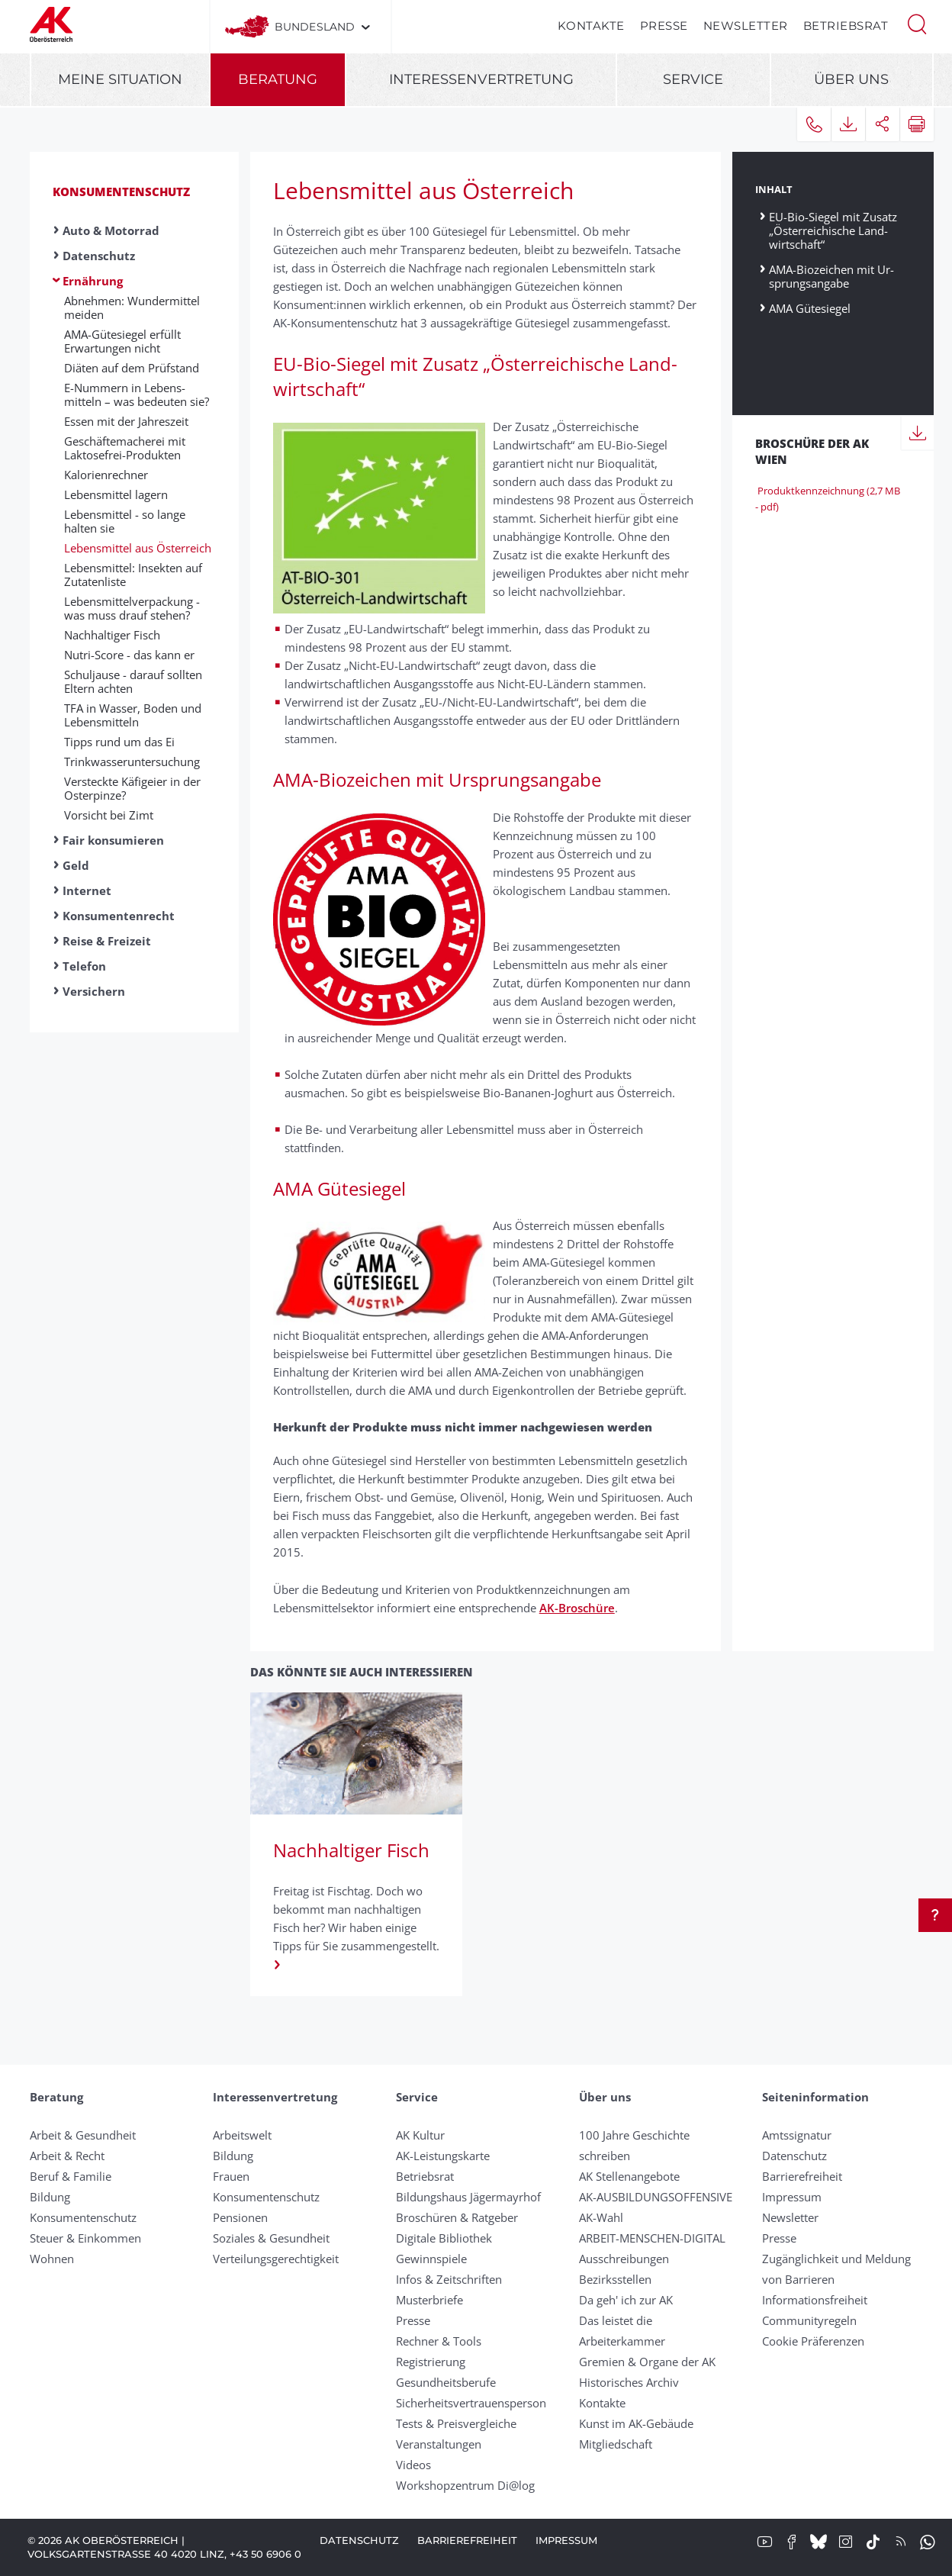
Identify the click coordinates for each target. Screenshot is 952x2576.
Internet (87, 890)
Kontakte (591, 25)
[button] (917, 23)
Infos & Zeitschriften (449, 2279)
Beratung (277, 79)
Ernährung (93, 280)
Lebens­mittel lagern (116, 494)
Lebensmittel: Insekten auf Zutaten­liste (133, 574)
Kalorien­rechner (106, 474)
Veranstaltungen (438, 2444)
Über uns (851, 79)
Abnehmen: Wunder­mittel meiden (132, 307)
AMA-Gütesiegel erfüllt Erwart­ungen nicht (122, 341)
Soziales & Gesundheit (271, 2238)
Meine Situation (120, 79)
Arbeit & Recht (67, 2155)
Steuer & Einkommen (85, 2238)
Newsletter (745, 25)
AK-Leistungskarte (443, 2155)
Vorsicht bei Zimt (108, 815)
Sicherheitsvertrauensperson (471, 2402)
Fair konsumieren (113, 840)
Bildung (50, 2196)
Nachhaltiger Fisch (112, 635)
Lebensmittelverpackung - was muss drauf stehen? (132, 608)
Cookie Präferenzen (813, 2341)
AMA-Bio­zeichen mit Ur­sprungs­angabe (831, 276)
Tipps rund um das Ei (119, 742)
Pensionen (240, 2217)
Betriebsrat (846, 25)
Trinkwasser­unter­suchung (132, 761)
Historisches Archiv (629, 2382)
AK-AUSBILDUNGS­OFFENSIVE (655, 2196)
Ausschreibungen (624, 2258)
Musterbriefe (429, 2299)
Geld (76, 865)
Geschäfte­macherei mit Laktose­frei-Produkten (124, 448)
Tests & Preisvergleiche (456, 2423)
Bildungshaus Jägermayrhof (468, 2196)
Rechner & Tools (438, 2341)
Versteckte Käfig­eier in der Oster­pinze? (132, 788)
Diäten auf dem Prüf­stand (131, 368)
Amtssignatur (796, 2135)
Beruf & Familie (70, 2176)
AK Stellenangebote (629, 2176)
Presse (664, 25)
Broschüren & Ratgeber (457, 2217)
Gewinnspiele (431, 2258)
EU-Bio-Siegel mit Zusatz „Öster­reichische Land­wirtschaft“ (833, 230)
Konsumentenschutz (121, 191)
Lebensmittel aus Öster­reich (137, 548)
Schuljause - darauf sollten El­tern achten (133, 681)
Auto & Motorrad (111, 230)
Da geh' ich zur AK (626, 2299)
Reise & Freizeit (107, 940)
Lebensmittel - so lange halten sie (124, 521)
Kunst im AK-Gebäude (636, 2423)
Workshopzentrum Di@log (465, 2485)
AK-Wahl (601, 2217)
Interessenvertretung (481, 79)
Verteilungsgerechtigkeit (276, 2258)
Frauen (231, 2176)
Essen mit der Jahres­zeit (126, 421)
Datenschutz (99, 255)
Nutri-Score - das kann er (129, 655)
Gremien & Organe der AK (647, 2361)
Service (693, 79)
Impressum (792, 2196)
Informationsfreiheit (814, 2299)
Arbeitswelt (242, 2135)
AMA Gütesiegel (810, 308)
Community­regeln (809, 2320)
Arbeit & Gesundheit (83, 2135)
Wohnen (52, 2258)
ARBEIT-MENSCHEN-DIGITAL (652, 2238)
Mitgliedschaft (615, 2444)
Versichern (94, 991)
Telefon (84, 966)
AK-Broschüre (577, 1607)
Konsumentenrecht (119, 915)
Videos (413, 2464)
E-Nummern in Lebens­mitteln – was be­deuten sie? (136, 394)
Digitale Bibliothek (444, 2238)
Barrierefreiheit (802, 2176)
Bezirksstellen (615, 2279)
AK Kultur (420, 2135)
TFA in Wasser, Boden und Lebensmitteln (132, 715)
